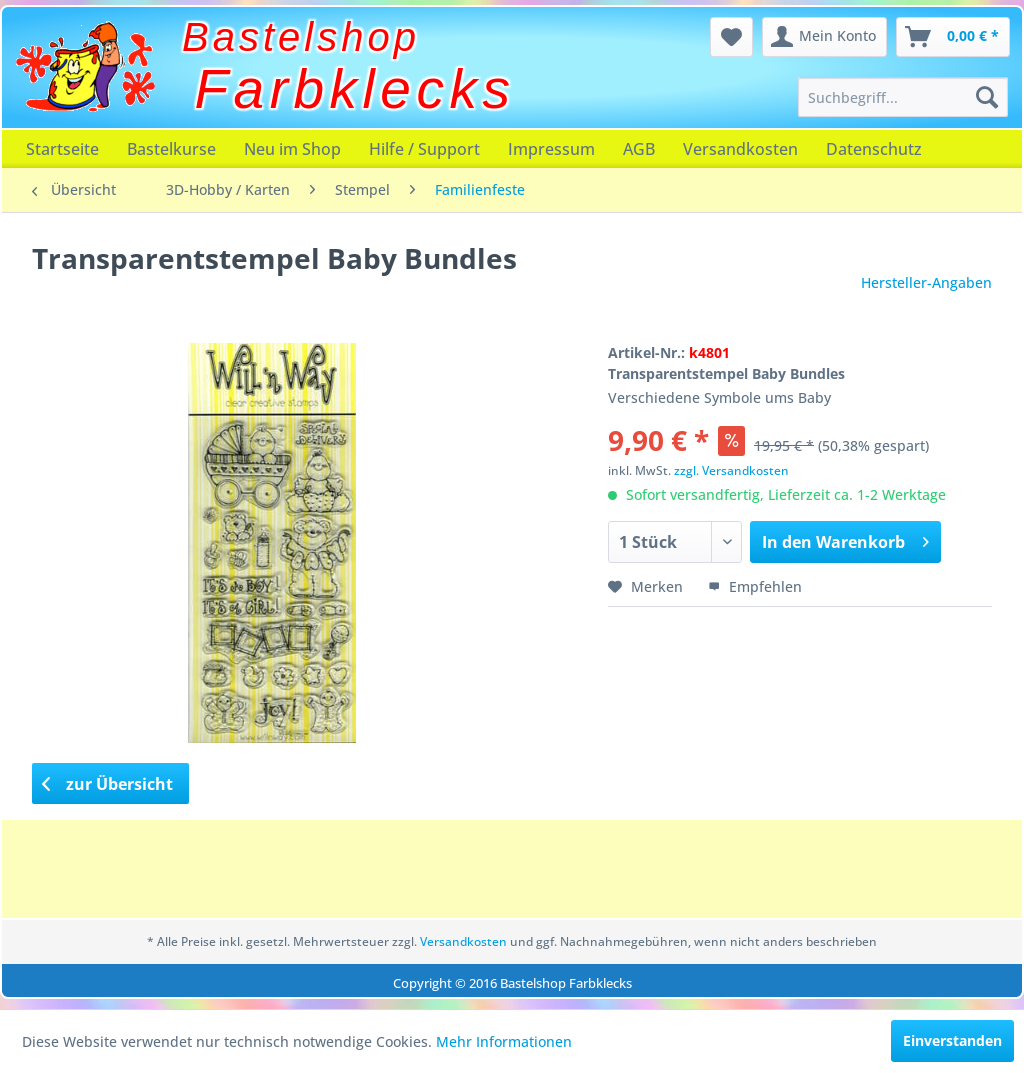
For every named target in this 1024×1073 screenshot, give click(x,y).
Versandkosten (740, 149)
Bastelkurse (171, 149)
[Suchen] (987, 97)
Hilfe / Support (424, 149)
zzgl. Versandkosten (731, 470)
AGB (639, 149)
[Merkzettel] (731, 37)
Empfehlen (755, 586)
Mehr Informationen (504, 1041)
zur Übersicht (108, 784)
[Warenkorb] (953, 37)
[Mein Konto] (824, 37)
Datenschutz (874, 149)
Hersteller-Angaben (926, 282)
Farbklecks (355, 89)
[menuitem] (903, 97)
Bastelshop (301, 37)
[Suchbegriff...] (903, 97)
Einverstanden (952, 1040)
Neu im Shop (292, 149)
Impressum (551, 149)
